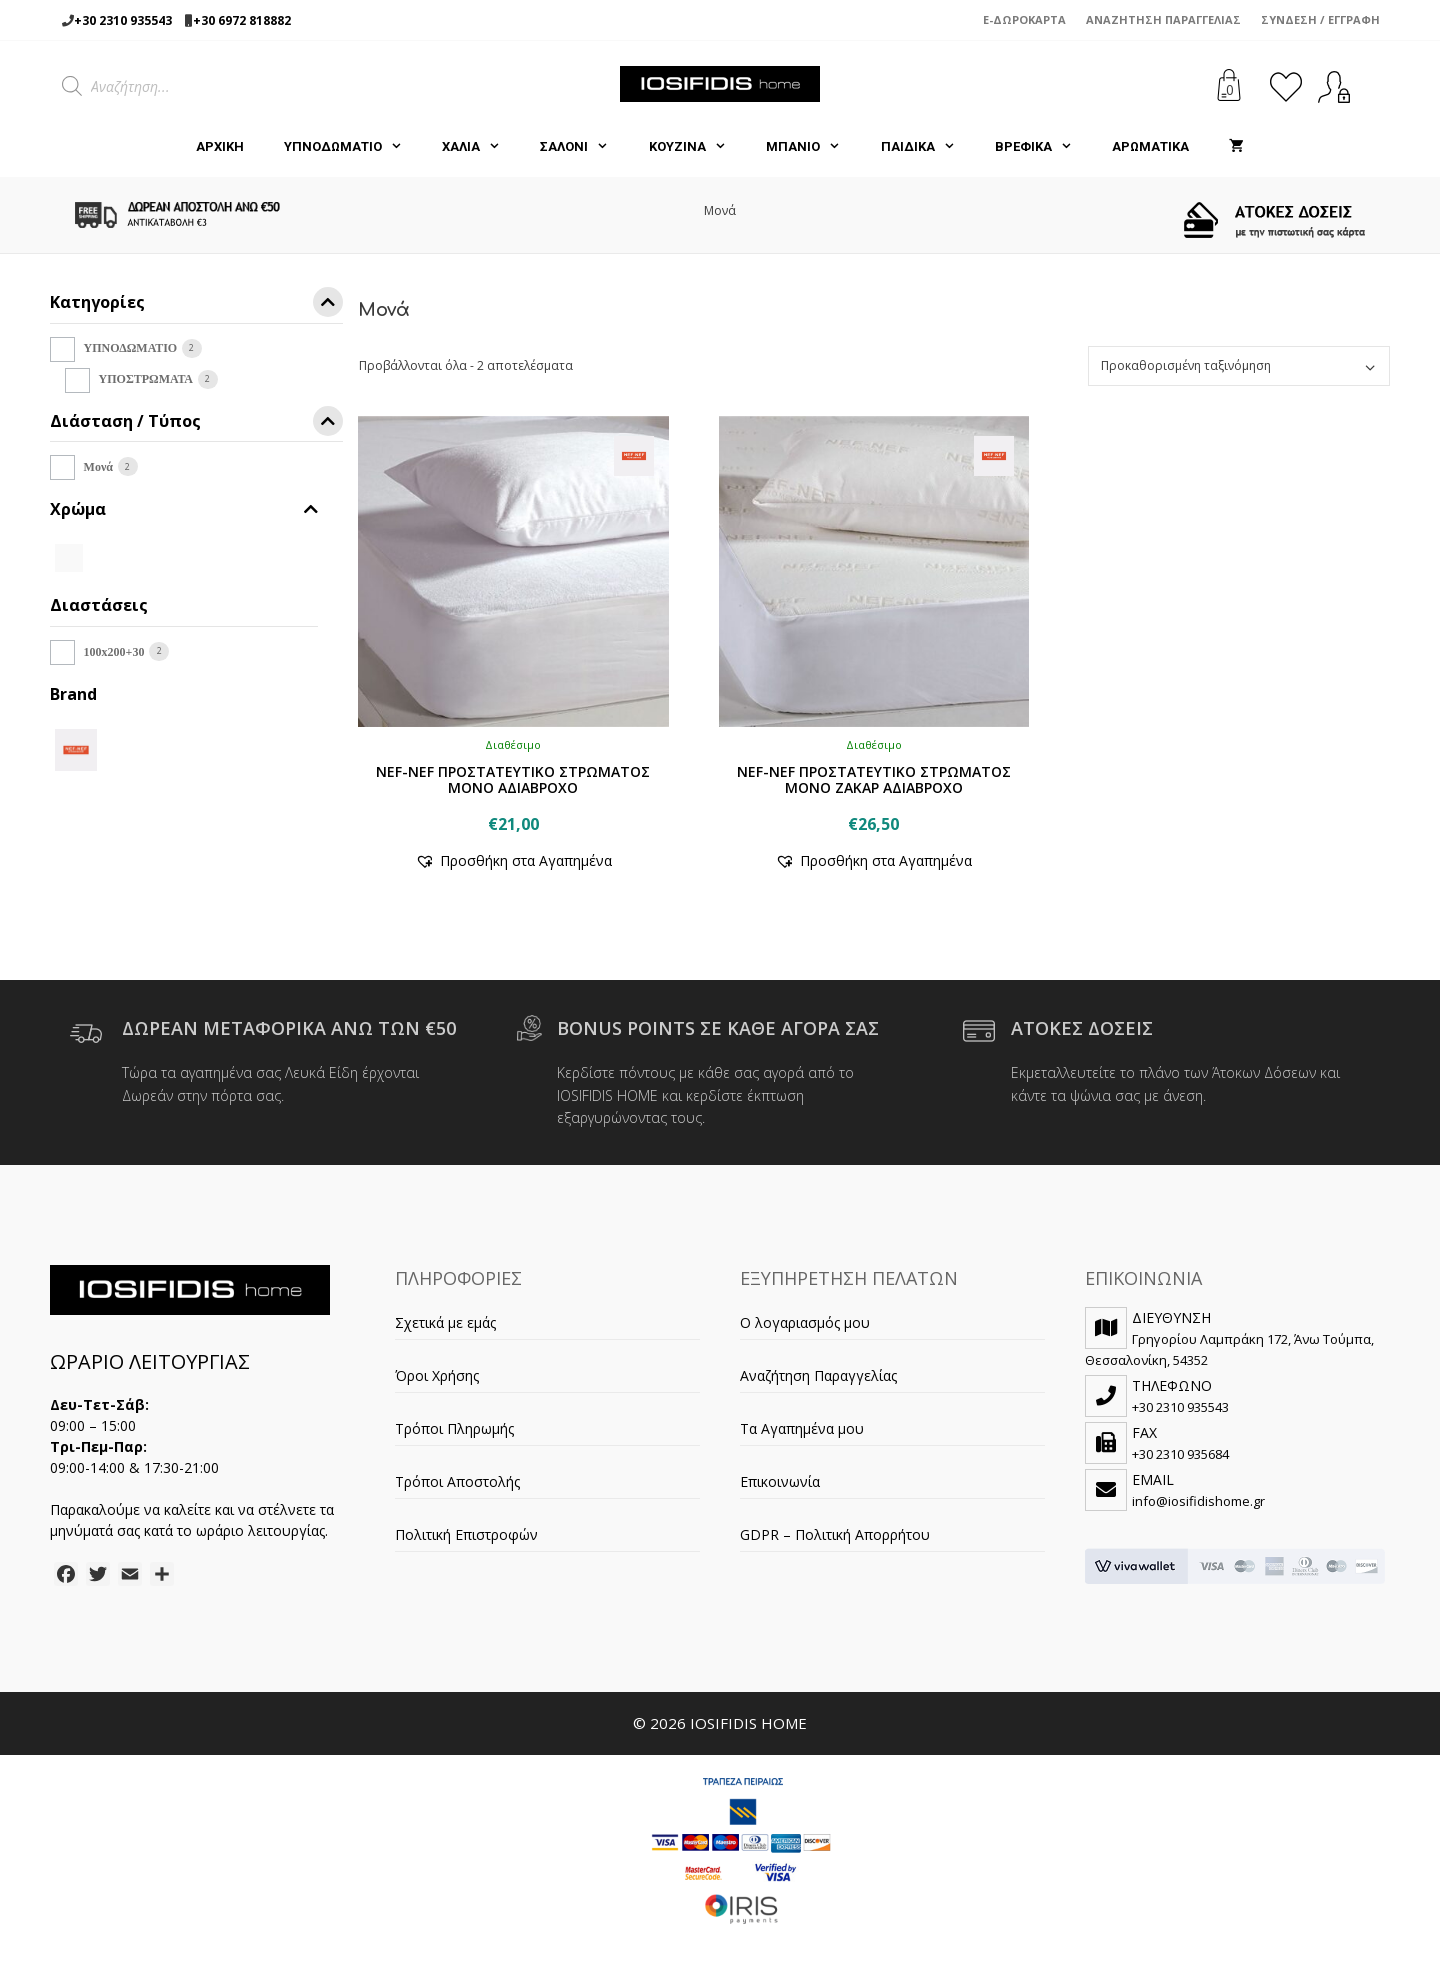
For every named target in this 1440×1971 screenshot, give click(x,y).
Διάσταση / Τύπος (196, 424)
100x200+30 (114, 652)
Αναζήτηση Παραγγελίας (1163, 19)
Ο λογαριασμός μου (805, 1322)
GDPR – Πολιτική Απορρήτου (835, 1534)
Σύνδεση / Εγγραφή (1320, 19)
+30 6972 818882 (242, 20)
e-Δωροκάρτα (1024, 19)
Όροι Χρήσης (437, 1375)
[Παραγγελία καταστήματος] (1239, 366)
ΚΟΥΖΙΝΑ (697, 147)
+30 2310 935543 (123, 20)
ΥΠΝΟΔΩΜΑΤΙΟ (353, 147)
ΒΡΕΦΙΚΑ (1043, 147)
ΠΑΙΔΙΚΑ (928, 147)
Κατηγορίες (196, 305)
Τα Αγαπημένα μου (802, 1428)
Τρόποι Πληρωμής (454, 1428)
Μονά (98, 467)
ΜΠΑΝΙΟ (813, 147)
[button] (513, 860)
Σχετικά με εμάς (445, 1322)
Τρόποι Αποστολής (457, 1481)
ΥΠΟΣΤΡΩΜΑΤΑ (146, 379)
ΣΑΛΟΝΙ (584, 147)
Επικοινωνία (780, 1481)
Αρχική (220, 146)
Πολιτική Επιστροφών (466, 1534)
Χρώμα (184, 509)
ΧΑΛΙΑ (481, 147)
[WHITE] (69, 556)
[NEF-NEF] (76, 748)
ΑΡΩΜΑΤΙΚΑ (1150, 146)
